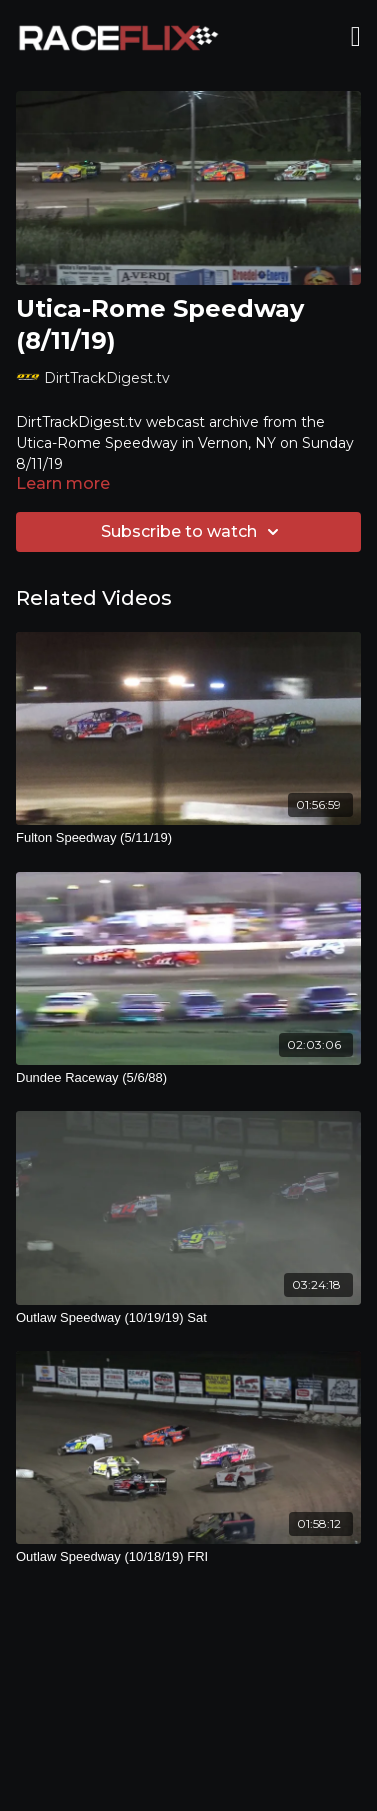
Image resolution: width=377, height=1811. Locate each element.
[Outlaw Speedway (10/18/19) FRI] (188, 1557)
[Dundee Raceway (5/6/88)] (188, 1078)
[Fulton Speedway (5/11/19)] (188, 838)
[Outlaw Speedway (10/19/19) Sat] (188, 1318)
